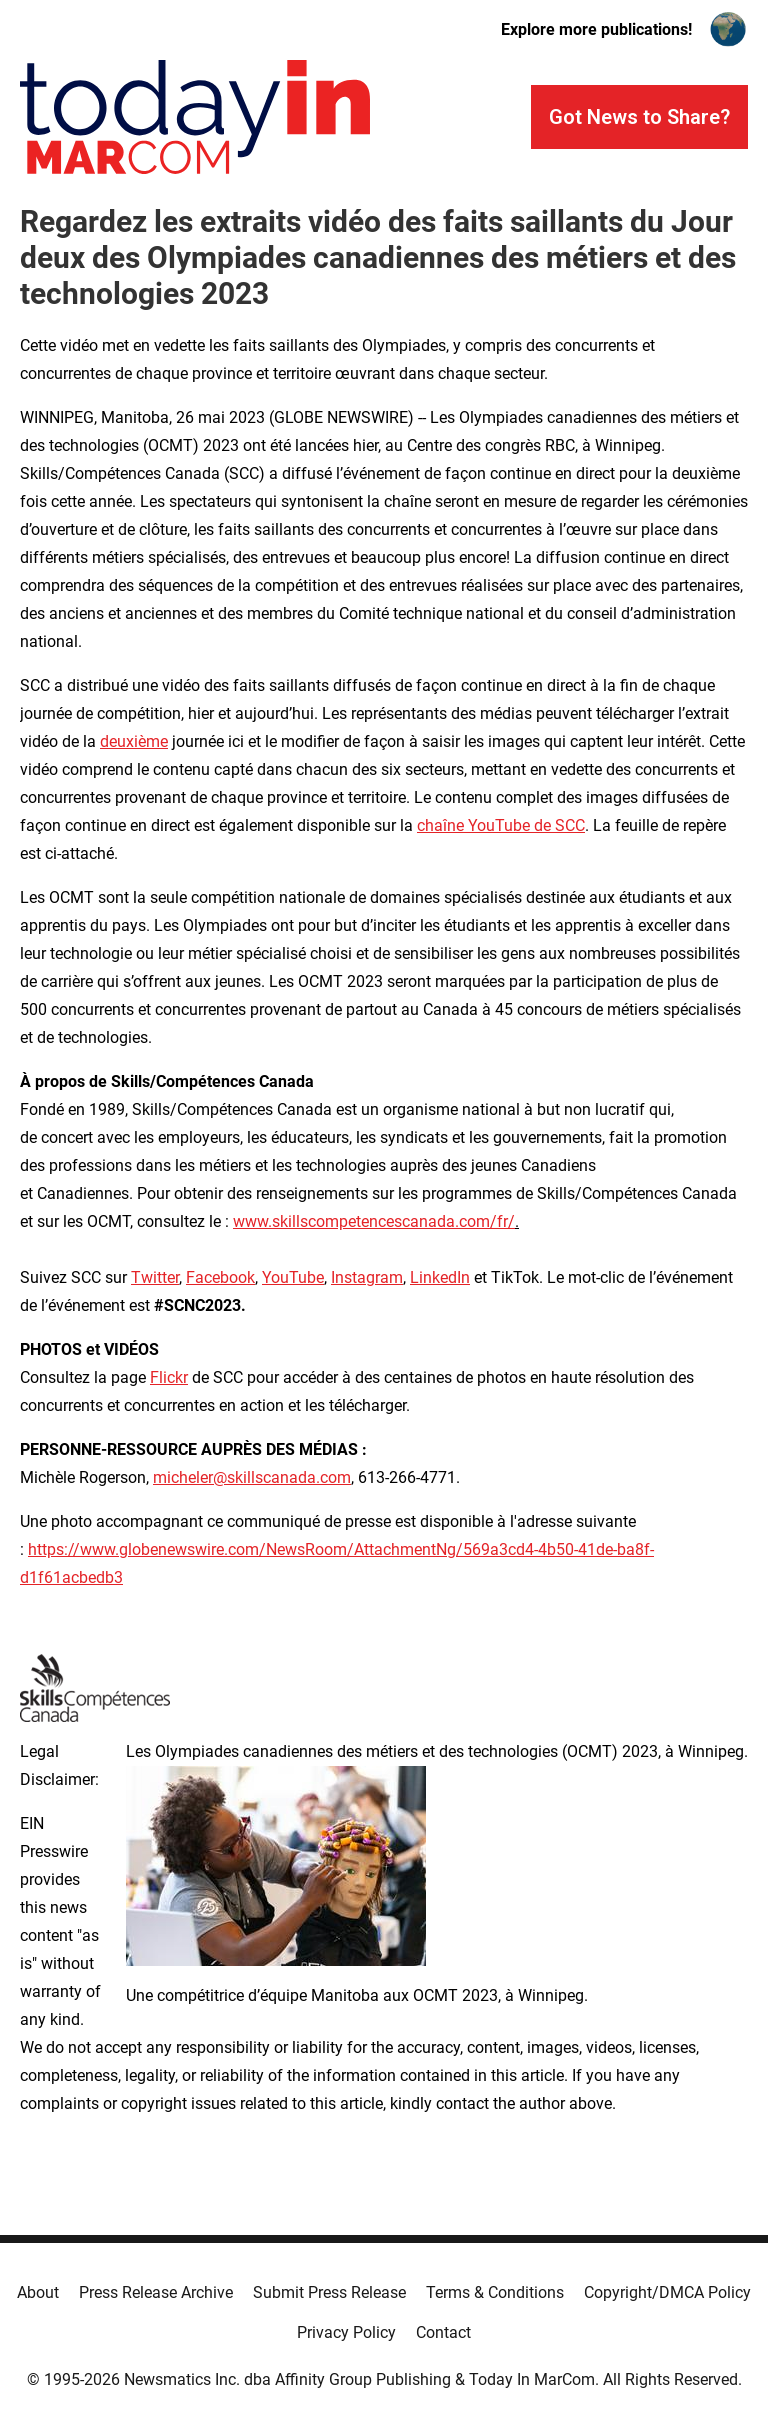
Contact (443, 2332)
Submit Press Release (329, 2292)
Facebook (220, 1277)
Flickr (169, 1377)
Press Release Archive (156, 2292)
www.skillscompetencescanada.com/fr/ (374, 1221)
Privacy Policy (346, 2332)
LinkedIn (440, 1277)
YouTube (293, 1277)
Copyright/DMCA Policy (667, 2292)
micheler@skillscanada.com (252, 1477)
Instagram (367, 1277)
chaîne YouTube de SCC (501, 825)
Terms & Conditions (495, 2292)
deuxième (134, 741)
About (38, 2292)
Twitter (155, 1277)
